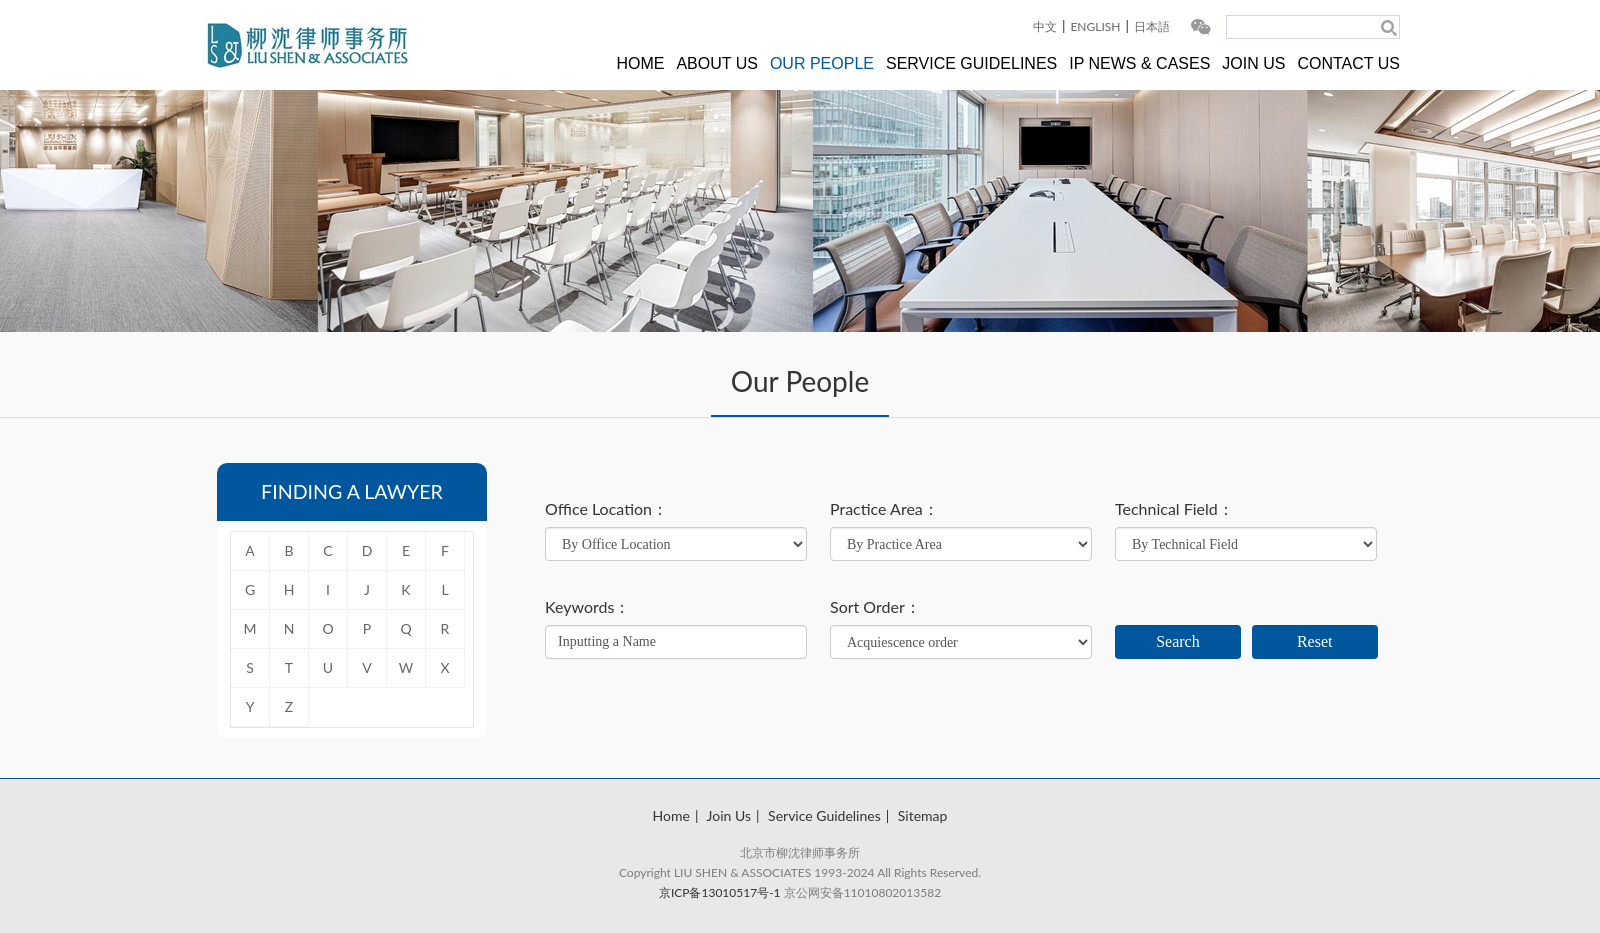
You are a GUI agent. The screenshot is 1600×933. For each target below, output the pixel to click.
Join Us (729, 815)
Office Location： (606, 509)
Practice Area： (884, 509)
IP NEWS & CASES (1139, 63)
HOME (640, 63)
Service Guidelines (824, 815)
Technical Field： (1174, 509)
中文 (1045, 26)
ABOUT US (717, 63)
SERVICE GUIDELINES (971, 63)
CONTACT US (1348, 63)
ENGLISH (1095, 26)
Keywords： (587, 607)
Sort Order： (875, 607)
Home (671, 815)
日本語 (1152, 26)
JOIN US (1253, 63)
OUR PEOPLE (822, 63)
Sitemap (923, 815)
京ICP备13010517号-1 (720, 892)
